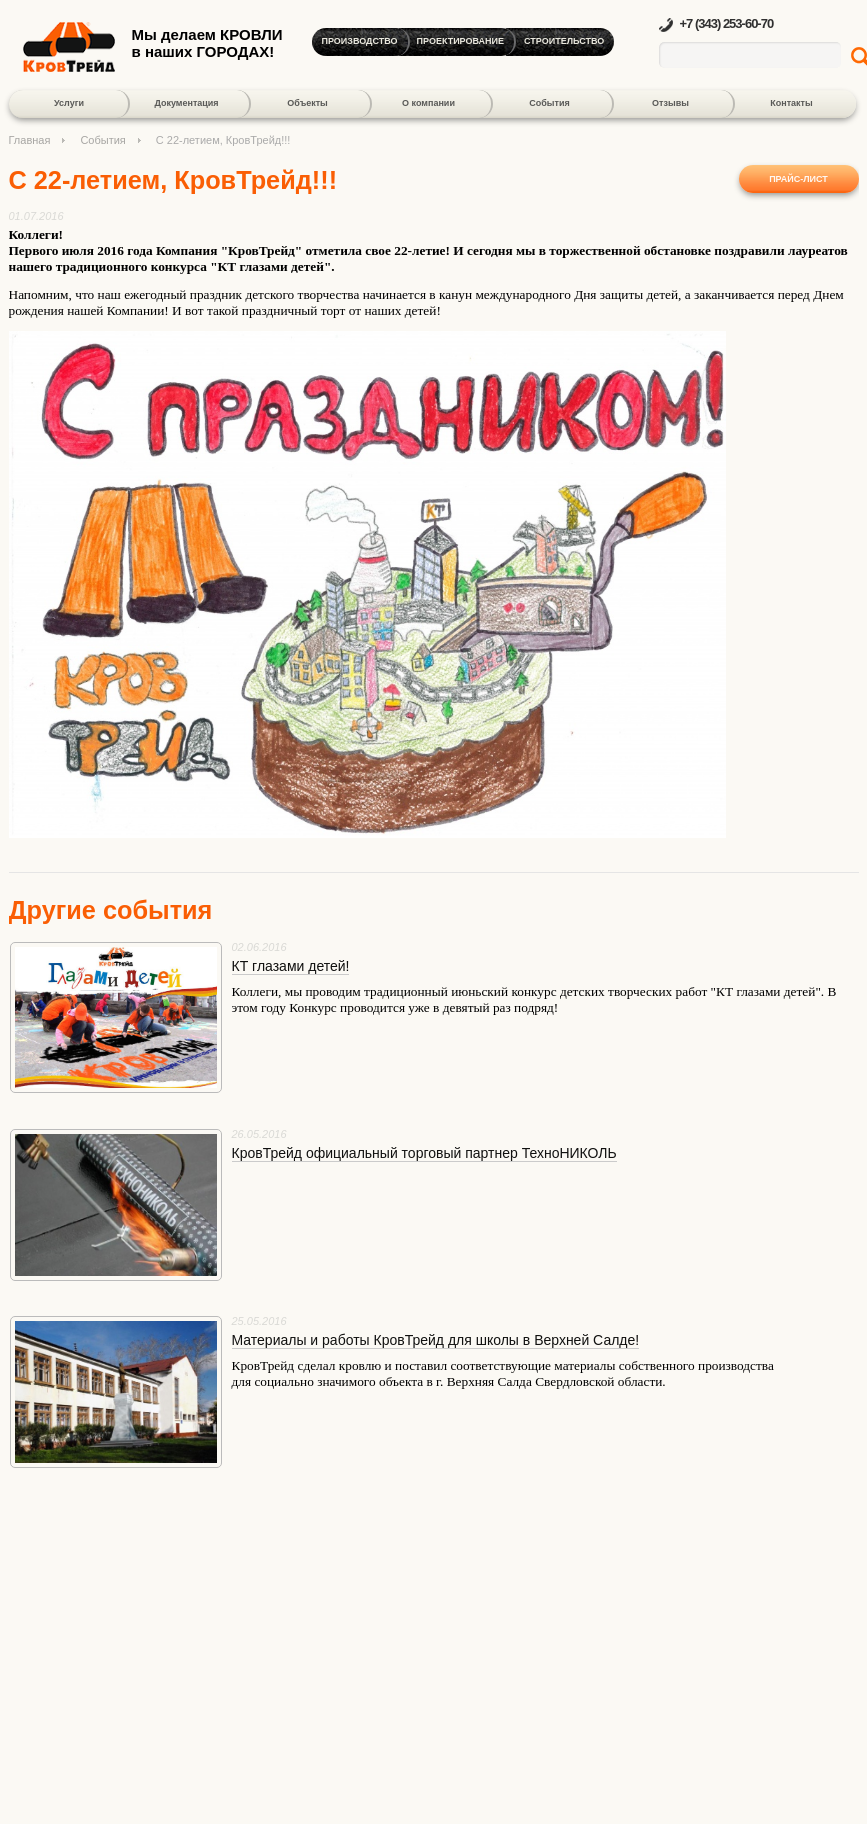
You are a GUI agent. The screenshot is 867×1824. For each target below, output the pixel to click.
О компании (428, 103)
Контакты (791, 103)
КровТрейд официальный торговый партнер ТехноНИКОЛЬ (424, 1153)
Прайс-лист (798, 179)
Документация (186, 103)
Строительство (564, 41)
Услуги (69, 103)
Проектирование (460, 41)
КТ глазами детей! (291, 966)
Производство (360, 41)
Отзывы (670, 103)
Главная (30, 140)
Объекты (307, 103)
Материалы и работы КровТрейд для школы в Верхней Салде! (436, 1340)
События (549, 103)
